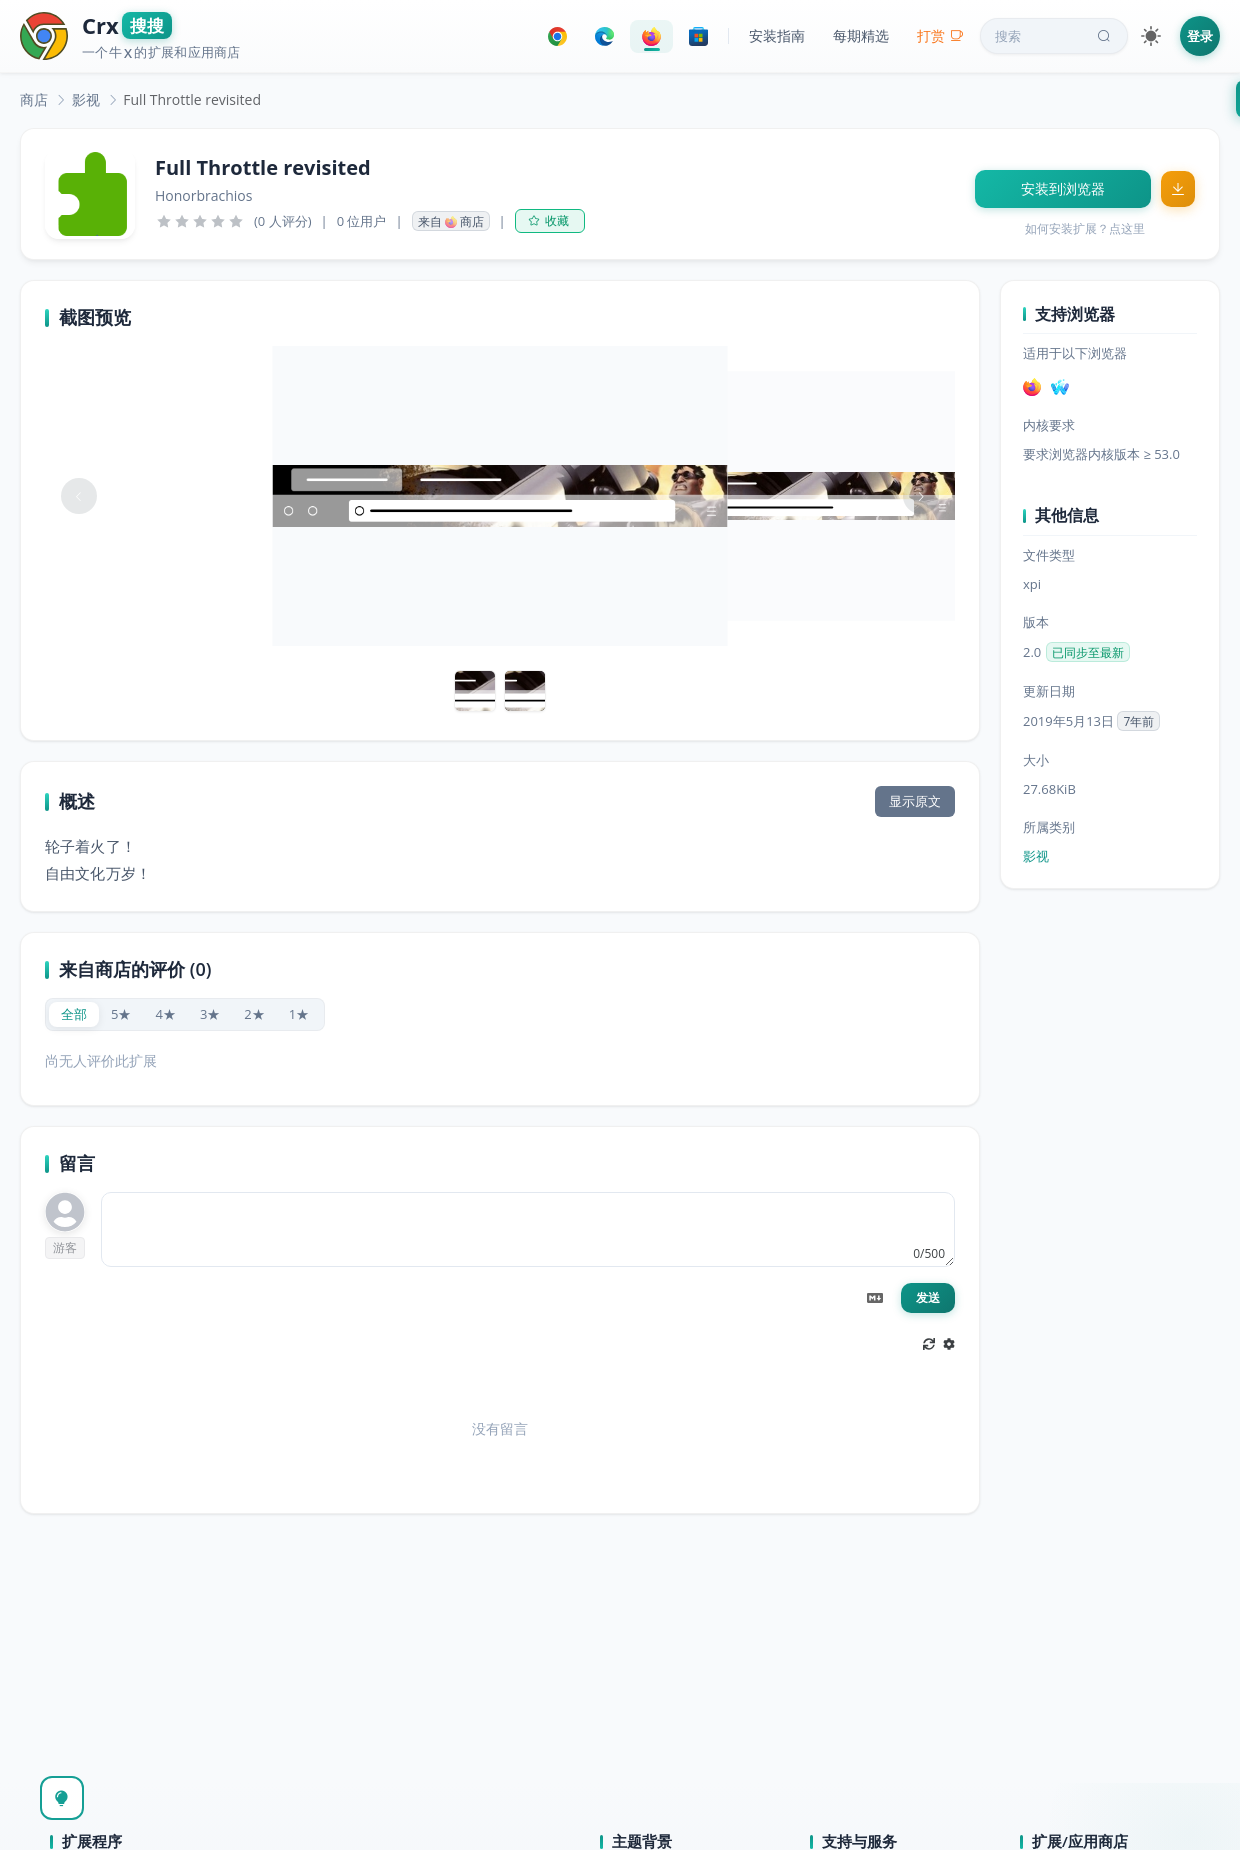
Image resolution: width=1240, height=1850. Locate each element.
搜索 (1055, 36)
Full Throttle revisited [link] (192, 99)
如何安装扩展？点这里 (1085, 228)
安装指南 (777, 35)
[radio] (74, 1014)
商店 (34, 99)
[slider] (200, 221)
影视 (86, 99)
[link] (34, 99)
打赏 (940, 35)
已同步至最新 (1088, 652)
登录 (1200, 36)
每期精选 (861, 35)
